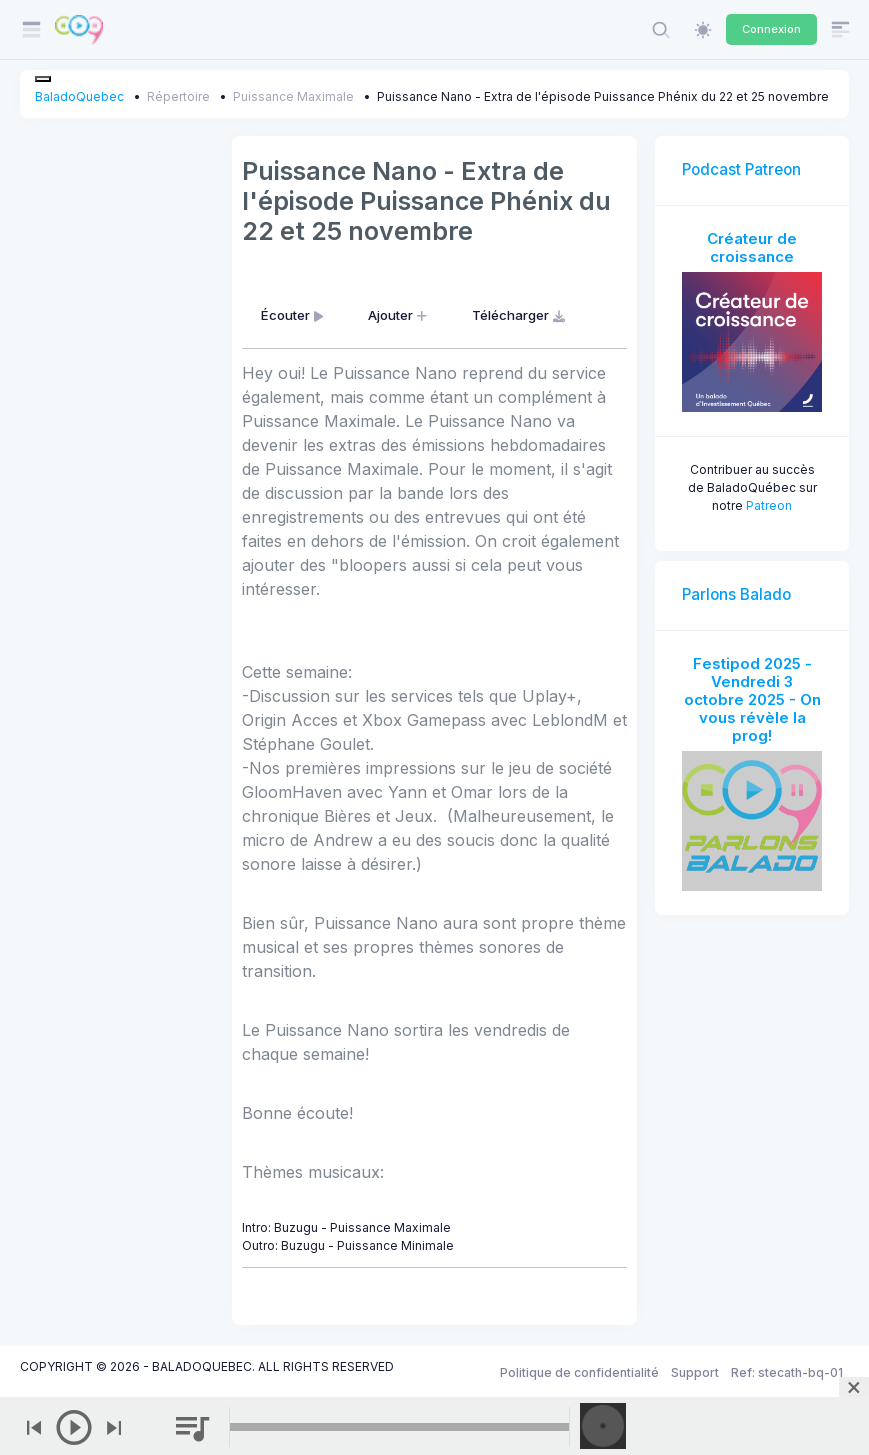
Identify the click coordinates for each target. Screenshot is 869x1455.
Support (695, 1372)
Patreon (769, 505)
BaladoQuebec (79, 96)
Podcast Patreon (741, 169)
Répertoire (178, 96)
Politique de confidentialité (579, 1372)
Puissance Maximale (293, 96)
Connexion (771, 29)
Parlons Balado (736, 594)
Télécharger (520, 315)
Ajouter (399, 315)
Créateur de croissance (752, 247)
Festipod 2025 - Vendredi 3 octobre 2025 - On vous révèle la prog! (752, 699)
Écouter (294, 315)
